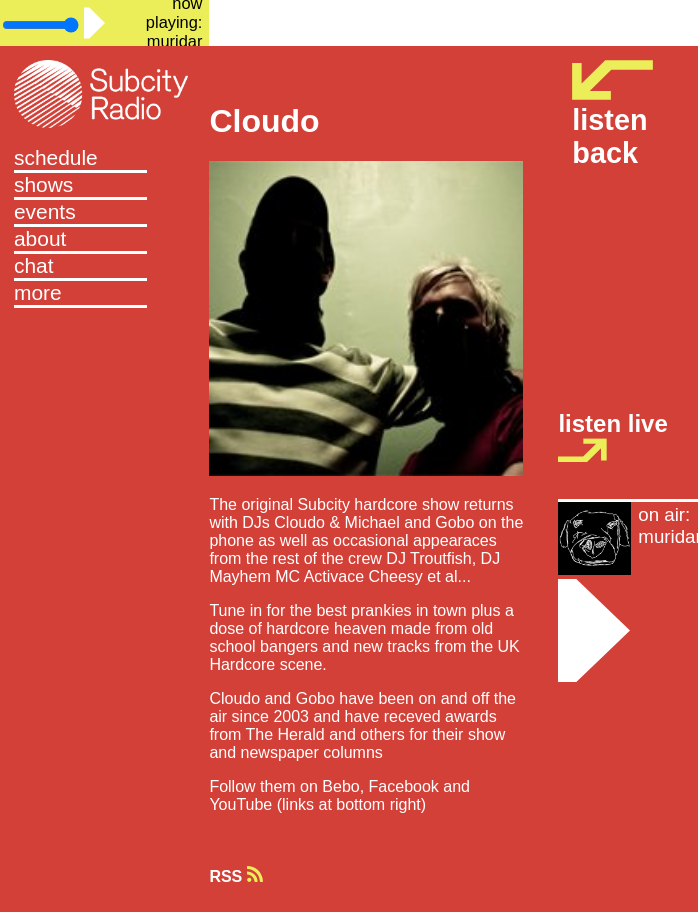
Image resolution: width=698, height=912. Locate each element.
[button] (104, 294)
